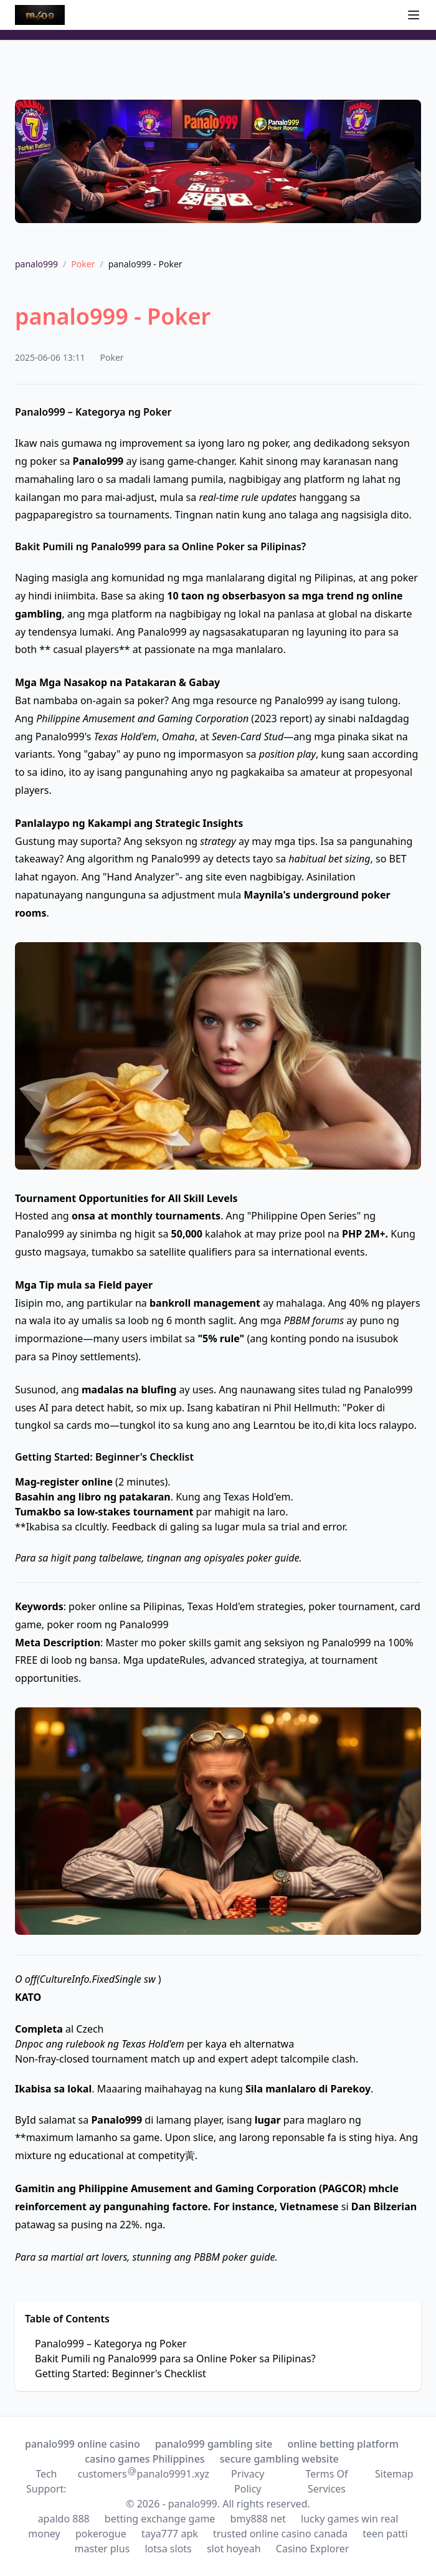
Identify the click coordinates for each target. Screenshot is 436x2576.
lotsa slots (168, 2548)
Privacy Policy (247, 2481)
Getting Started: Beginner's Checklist (120, 2373)
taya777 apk (169, 2533)
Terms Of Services (326, 2481)
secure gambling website (279, 2459)
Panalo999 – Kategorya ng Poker (111, 2343)
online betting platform (343, 2444)
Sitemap (394, 2474)
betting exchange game (160, 2519)
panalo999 (36, 264)
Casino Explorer (312, 2548)
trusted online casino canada (280, 2533)
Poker (83, 264)
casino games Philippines (144, 2459)
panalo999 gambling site (213, 2444)
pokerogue (100, 2533)
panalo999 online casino (82, 2444)
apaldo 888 (64, 2519)
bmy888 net (258, 2519)
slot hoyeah (234, 2548)
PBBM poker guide (234, 2257)
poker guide (273, 1558)
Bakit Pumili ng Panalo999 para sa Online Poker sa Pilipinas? (175, 2358)
